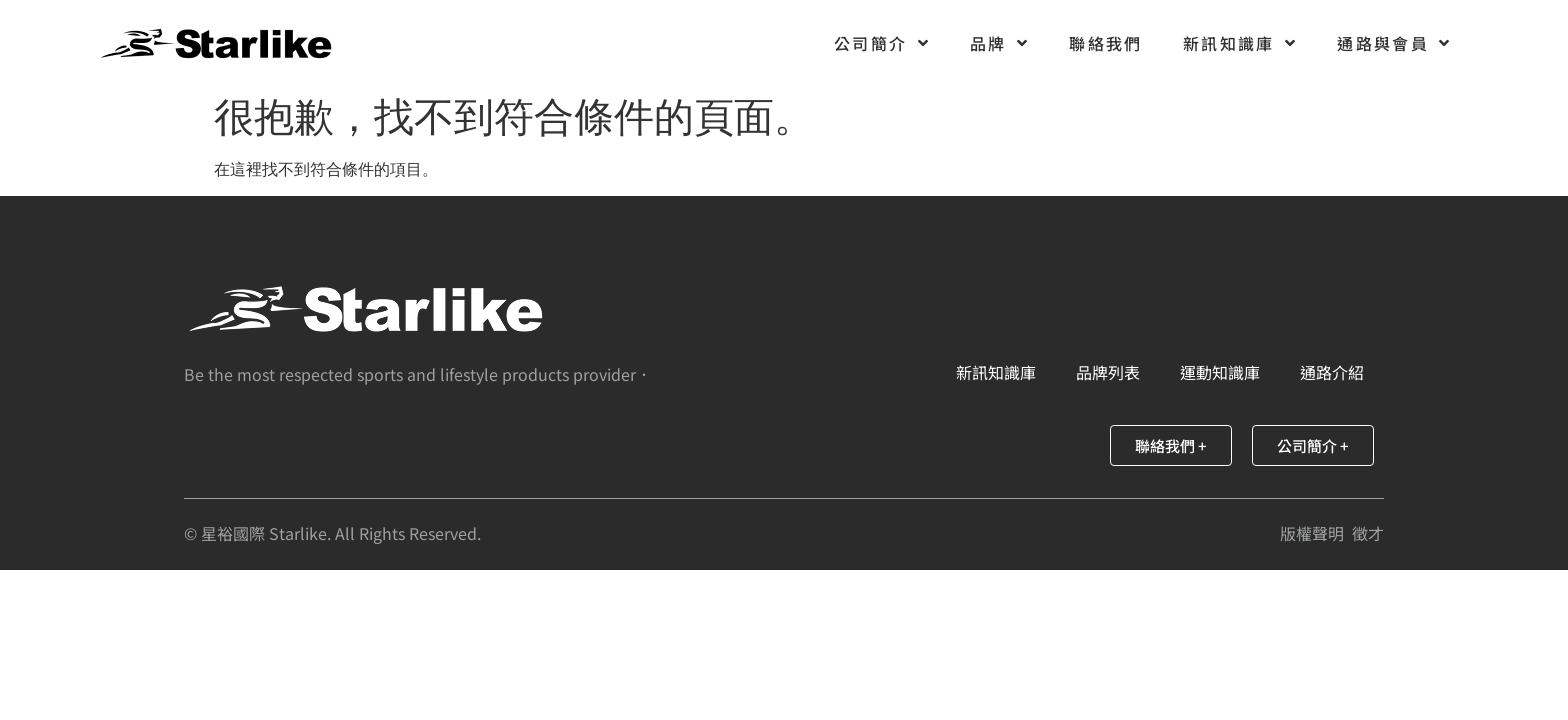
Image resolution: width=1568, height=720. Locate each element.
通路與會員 (1394, 43)
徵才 (1368, 533)
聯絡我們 (1106, 43)
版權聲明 (1312, 533)
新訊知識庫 (1240, 43)
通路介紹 (1332, 372)
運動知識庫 (1220, 372)
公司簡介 (882, 43)
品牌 (999, 43)
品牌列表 (1108, 372)
